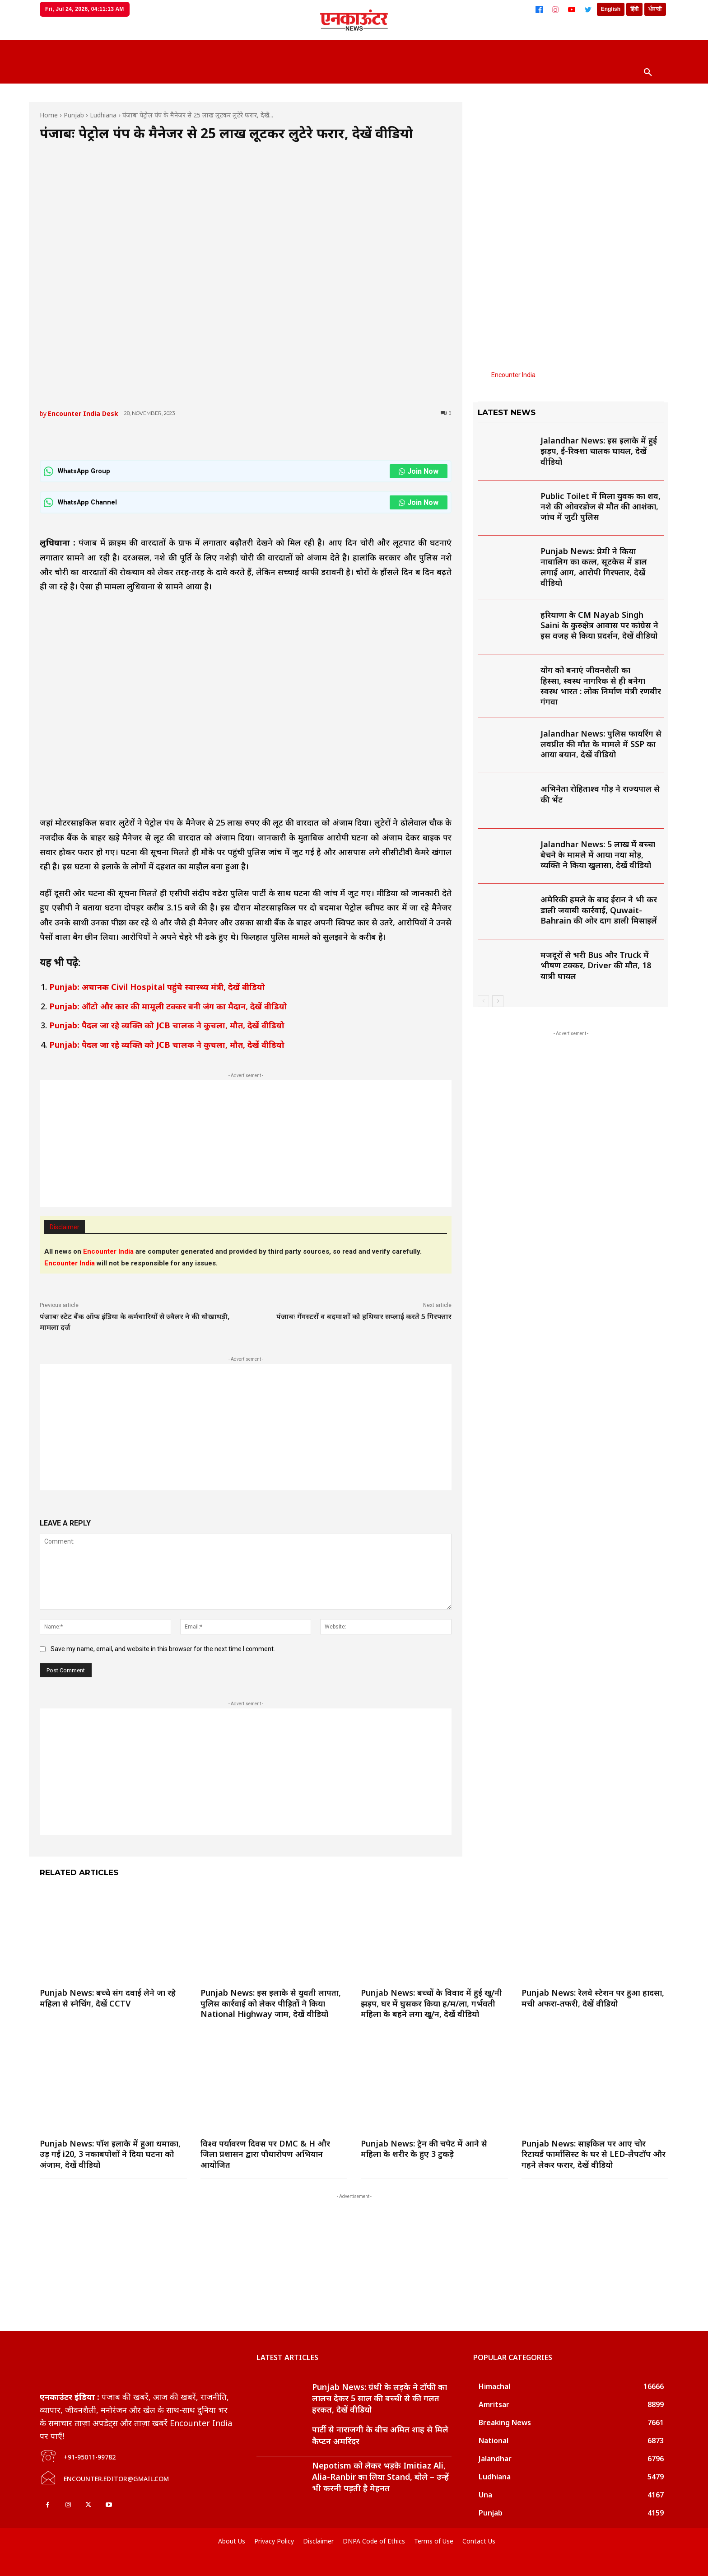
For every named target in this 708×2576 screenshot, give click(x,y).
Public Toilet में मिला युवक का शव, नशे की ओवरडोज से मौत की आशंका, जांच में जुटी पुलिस (600, 506)
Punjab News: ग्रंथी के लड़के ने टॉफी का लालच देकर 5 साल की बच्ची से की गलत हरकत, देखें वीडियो (379, 2398)
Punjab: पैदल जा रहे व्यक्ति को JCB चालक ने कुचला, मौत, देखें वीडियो (166, 1025)
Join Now (418, 471)
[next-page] (497, 1001)
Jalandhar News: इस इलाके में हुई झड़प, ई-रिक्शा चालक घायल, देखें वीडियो (598, 451)
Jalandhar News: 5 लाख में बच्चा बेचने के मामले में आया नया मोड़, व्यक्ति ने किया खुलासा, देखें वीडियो (597, 855)
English (610, 9)
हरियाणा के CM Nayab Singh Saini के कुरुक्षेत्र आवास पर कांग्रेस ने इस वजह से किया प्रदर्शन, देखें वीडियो (599, 625)
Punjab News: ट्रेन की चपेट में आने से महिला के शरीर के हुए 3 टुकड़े (424, 2148)
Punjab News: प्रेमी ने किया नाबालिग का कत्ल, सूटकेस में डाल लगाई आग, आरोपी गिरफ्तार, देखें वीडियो (593, 567)
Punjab (74, 115)
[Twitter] (588, 9)
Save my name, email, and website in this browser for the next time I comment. (163, 1648)
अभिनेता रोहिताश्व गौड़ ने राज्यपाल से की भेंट (600, 793)
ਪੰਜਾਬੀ (655, 9)
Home (49, 115)
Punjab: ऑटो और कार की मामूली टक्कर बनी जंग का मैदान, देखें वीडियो (168, 1006)
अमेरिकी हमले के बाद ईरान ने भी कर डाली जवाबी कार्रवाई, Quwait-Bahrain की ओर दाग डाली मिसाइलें (598, 910)
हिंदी (634, 9)
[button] (648, 73)
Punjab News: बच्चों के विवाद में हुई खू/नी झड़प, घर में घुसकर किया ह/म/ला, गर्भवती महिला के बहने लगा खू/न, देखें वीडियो (431, 2003)
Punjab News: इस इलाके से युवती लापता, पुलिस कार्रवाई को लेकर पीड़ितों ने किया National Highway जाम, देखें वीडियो (270, 2003)
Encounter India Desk (83, 413)
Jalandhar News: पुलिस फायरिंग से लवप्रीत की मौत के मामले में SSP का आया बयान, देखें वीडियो (600, 744)
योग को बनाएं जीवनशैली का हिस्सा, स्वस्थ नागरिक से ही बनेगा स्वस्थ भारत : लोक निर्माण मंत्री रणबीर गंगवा (600, 685)
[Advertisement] (246, 1143)
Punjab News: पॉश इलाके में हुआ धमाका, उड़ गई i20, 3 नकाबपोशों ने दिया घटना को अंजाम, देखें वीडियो (110, 2154)
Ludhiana (103, 115)
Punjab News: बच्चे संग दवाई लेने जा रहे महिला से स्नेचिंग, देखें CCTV (108, 1997)
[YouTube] (571, 9)
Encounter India (513, 374)
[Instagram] (555, 9)
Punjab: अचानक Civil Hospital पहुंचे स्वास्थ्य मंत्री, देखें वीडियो (157, 986)
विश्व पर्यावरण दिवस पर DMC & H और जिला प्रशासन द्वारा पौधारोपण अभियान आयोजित (265, 2154)
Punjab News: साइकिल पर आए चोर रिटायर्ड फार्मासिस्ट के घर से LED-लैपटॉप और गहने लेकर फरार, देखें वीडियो (594, 2154)
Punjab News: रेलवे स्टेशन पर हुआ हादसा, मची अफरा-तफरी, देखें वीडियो (593, 1997)
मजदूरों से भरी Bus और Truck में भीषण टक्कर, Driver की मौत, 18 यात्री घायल (595, 965)
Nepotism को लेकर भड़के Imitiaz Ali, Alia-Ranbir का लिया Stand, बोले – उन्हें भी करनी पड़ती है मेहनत (380, 2476)
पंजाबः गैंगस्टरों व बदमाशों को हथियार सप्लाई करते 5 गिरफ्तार (364, 1316)
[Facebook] (539, 9)
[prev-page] (483, 1001)
